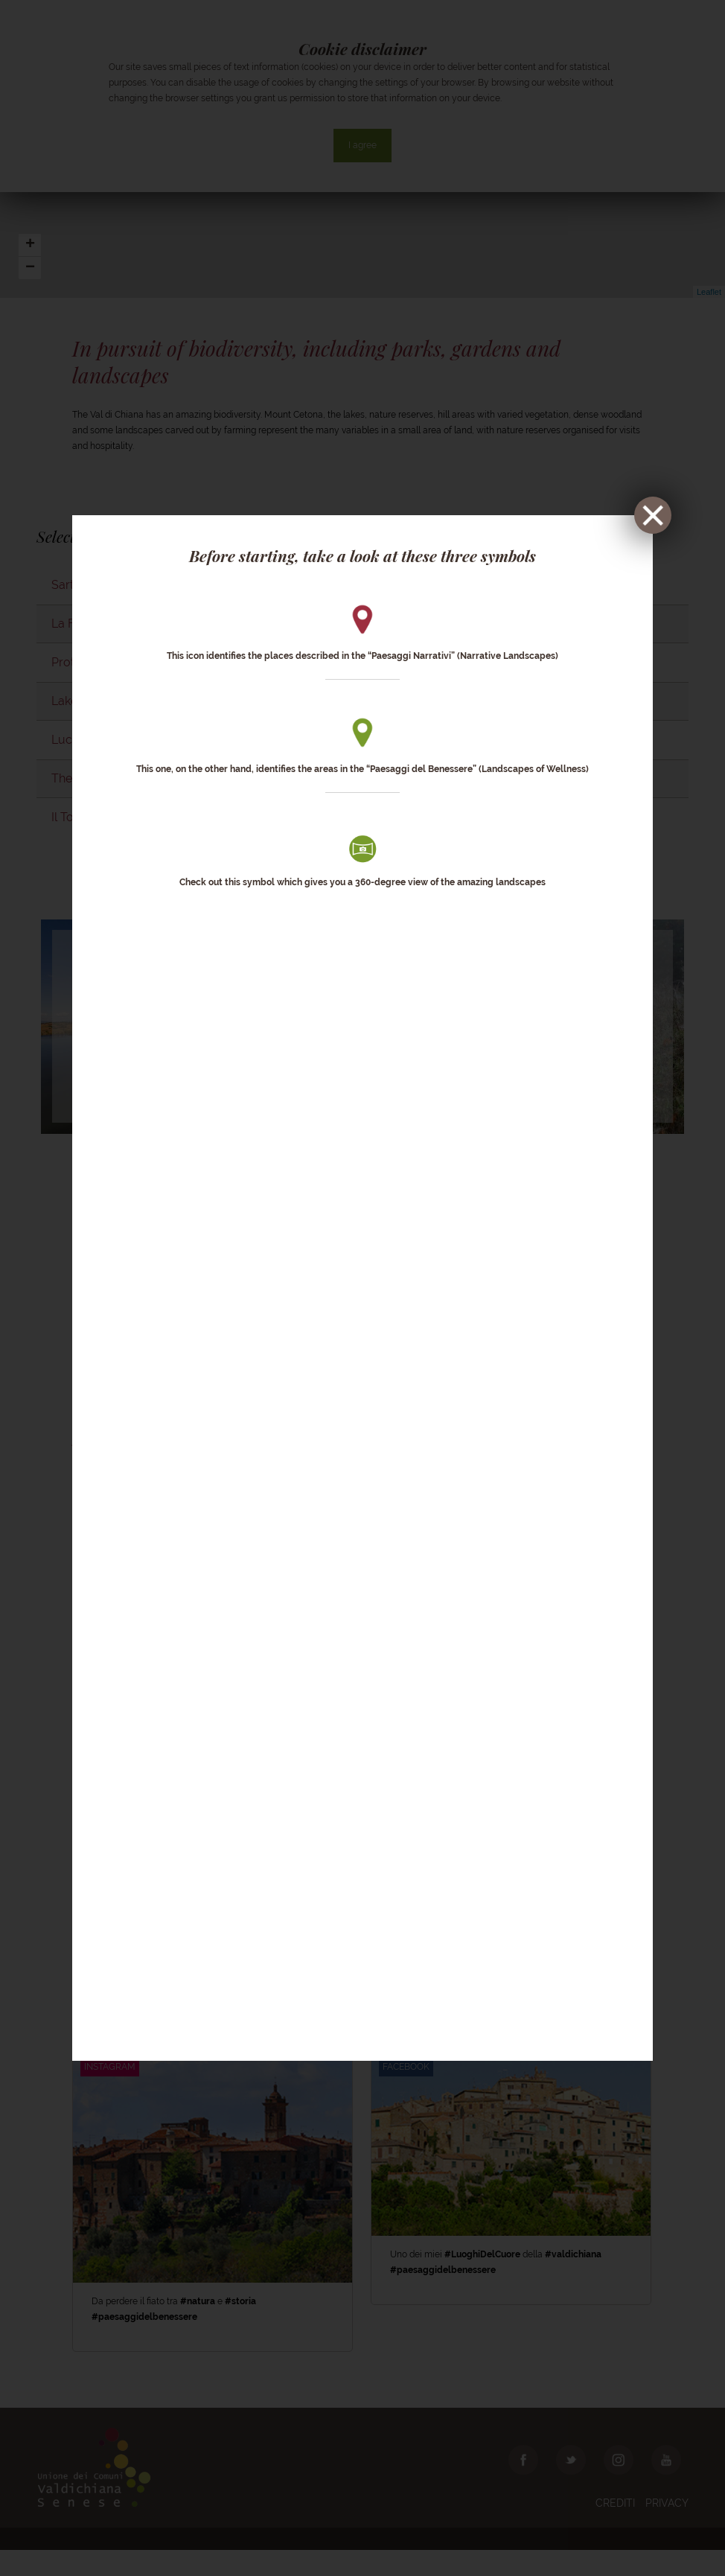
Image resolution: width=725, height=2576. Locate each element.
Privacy (667, 2529)
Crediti (615, 2529)
